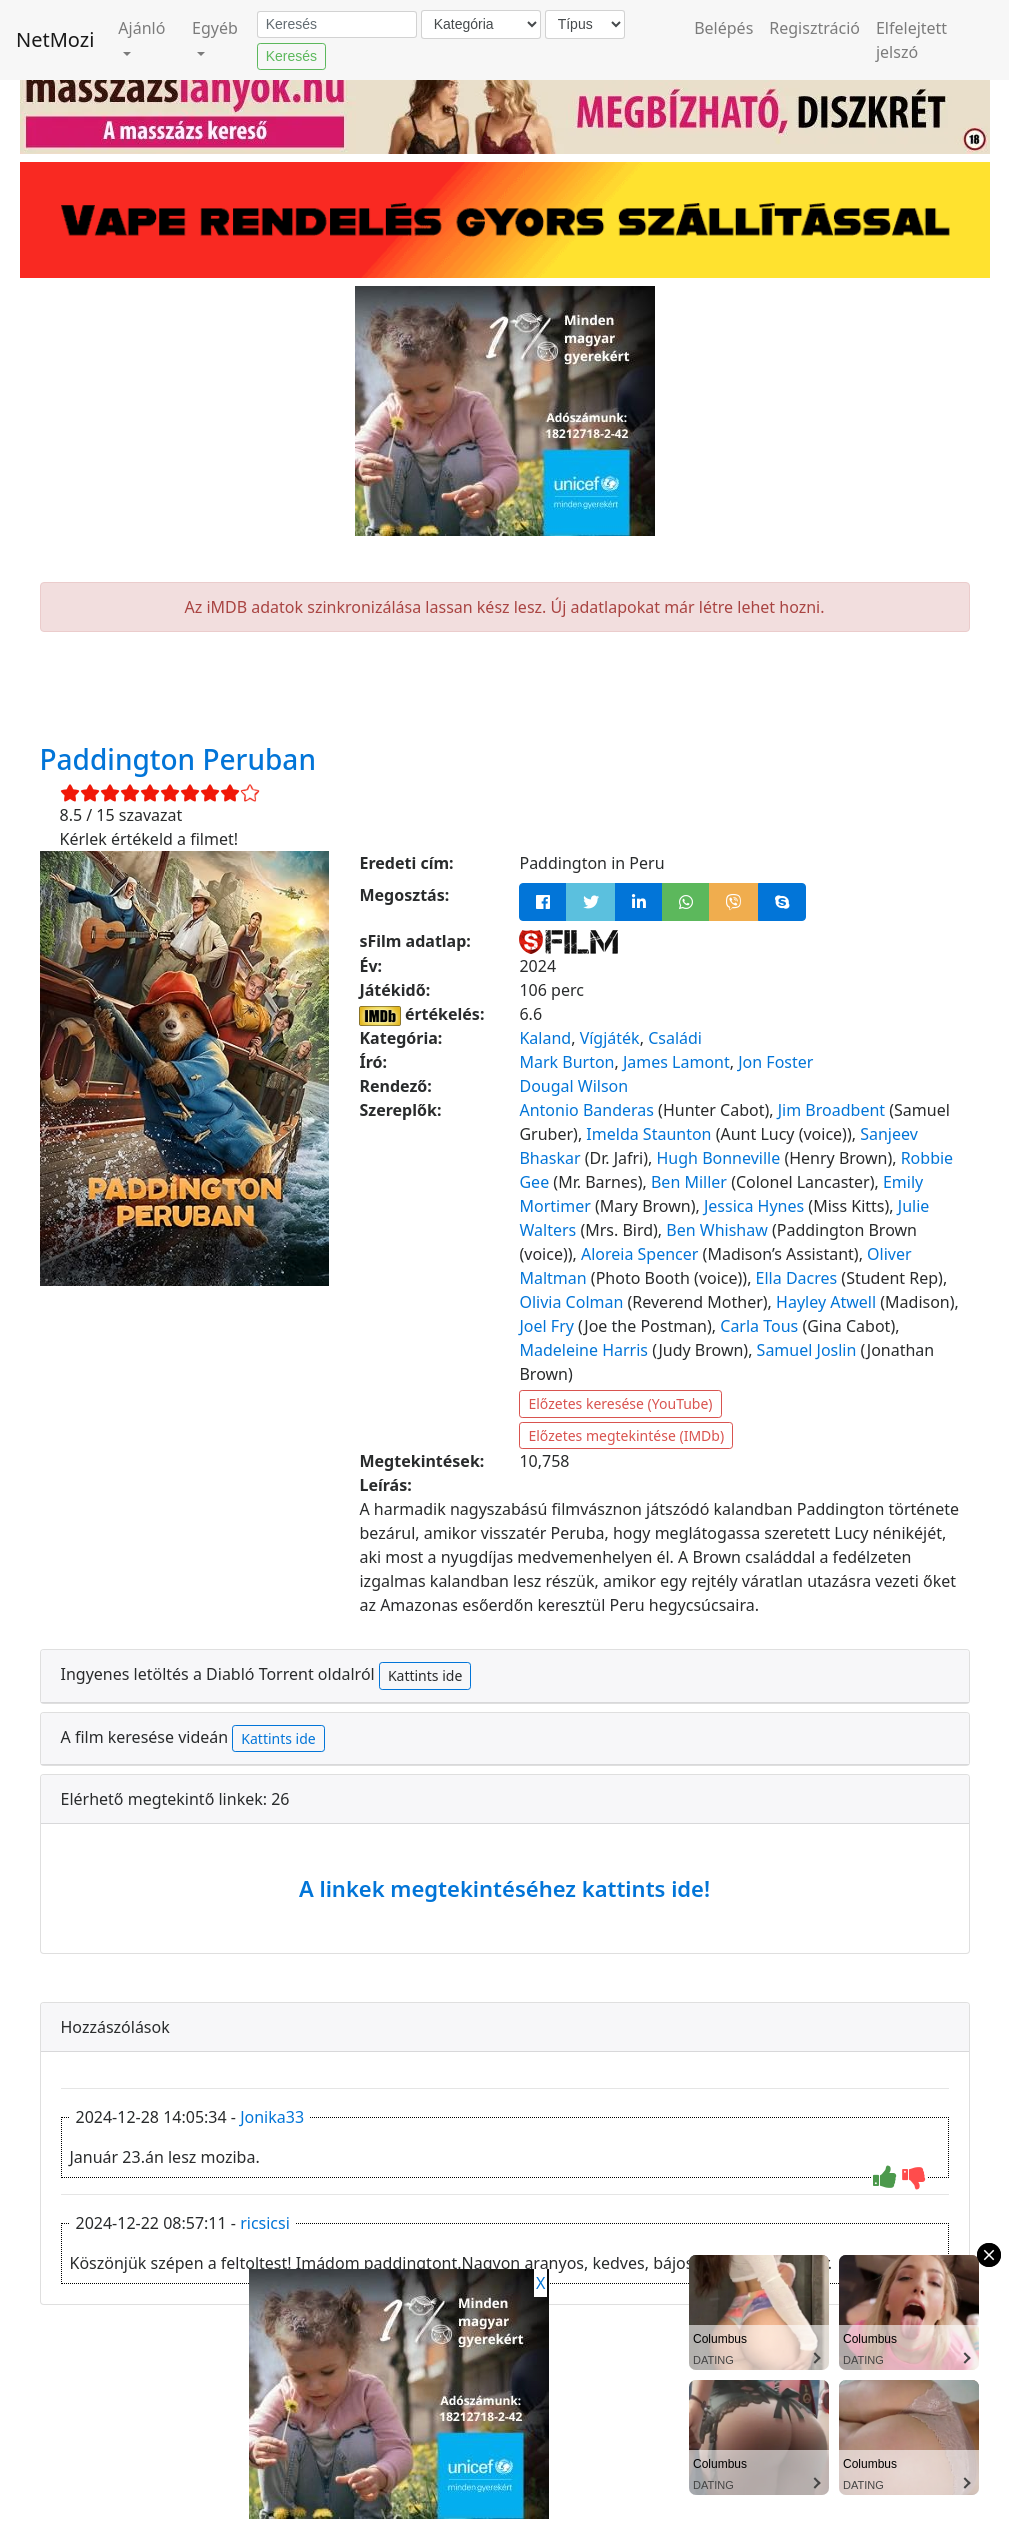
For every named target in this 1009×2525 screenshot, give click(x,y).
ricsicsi (265, 2223)
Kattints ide (425, 1675)
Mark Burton (566, 1062)
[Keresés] (337, 25)
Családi (675, 1038)
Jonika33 (272, 2117)
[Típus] (585, 24)
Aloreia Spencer (639, 1254)
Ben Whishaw (716, 1230)
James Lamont (676, 1062)
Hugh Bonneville (719, 1158)
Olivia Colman (571, 1302)
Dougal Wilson (573, 1086)
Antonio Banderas (586, 1110)
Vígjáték (610, 1038)
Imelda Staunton (648, 1134)
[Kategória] (481, 24)
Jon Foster (775, 1062)
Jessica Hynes (754, 1206)
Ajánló (141, 28)
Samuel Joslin (807, 1350)
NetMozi (55, 39)
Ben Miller (689, 1182)
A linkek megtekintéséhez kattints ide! (504, 1888)
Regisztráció (814, 28)
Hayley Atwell (826, 1302)
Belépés (723, 28)
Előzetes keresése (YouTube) (620, 1403)
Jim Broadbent (831, 1110)
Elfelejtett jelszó (911, 40)
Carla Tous (759, 1326)
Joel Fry (546, 1326)
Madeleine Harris (583, 1350)
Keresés (291, 56)
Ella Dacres (797, 1278)
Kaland (545, 1038)
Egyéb (215, 28)
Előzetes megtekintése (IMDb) (626, 1435)
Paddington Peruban (178, 759)
